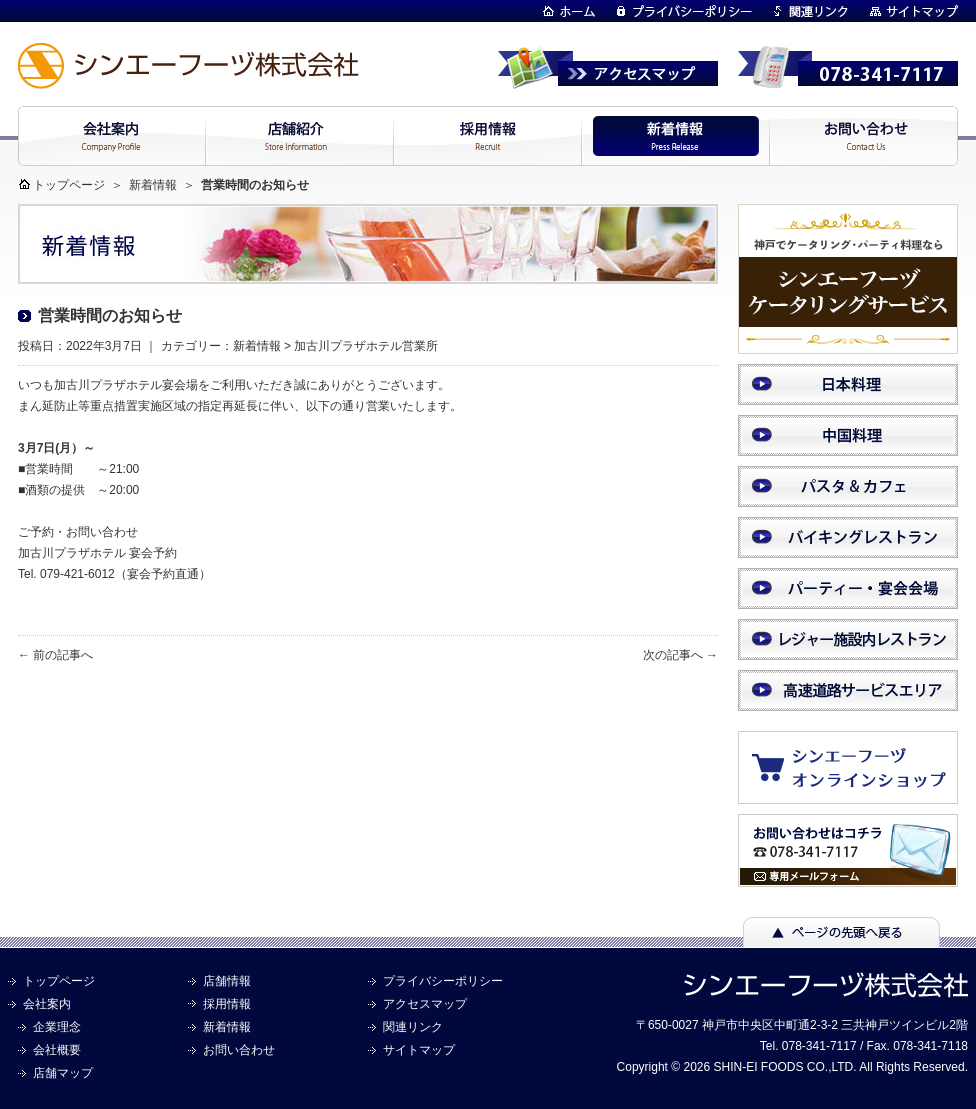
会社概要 (57, 1050)
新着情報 (153, 185)
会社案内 (47, 1004)
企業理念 (57, 1027)
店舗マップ (63, 1073)
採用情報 (227, 1004)
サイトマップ (419, 1050)
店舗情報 (227, 981)
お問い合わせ (239, 1050)
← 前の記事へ (55, 655)
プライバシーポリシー (443, 981)
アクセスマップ (425, 1004)
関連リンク (413, 1027)
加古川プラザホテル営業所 (366, 346)
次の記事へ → (680, 655)
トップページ (69, 185)
